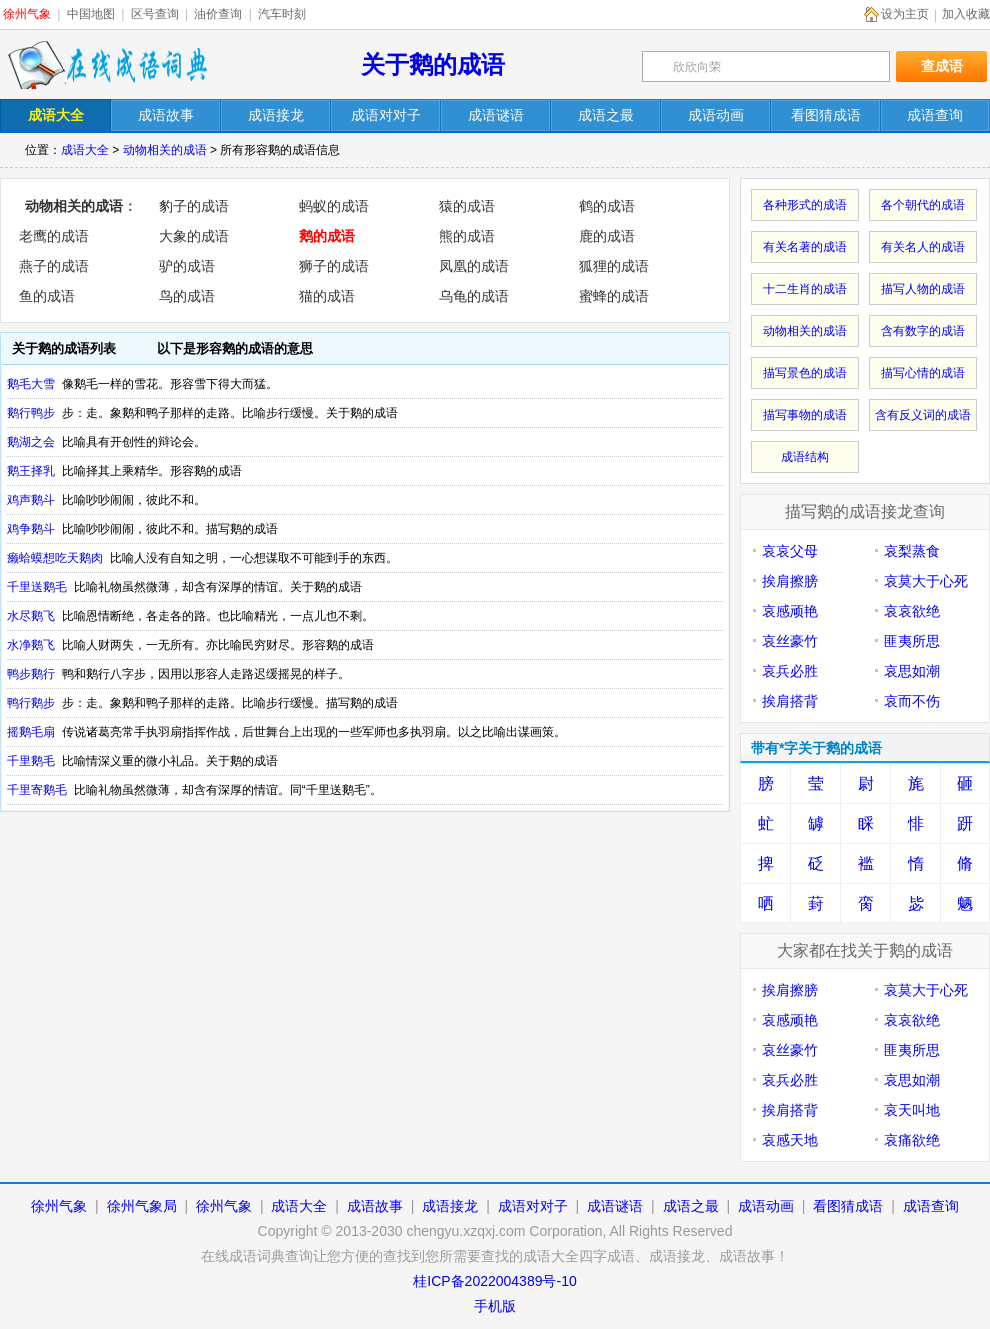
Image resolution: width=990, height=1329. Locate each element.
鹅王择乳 (31, 471)
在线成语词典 (107, 65)
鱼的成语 (47, 296)
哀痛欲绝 (912, 1140)
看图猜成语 (848, 1206)
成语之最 (691, 1206)
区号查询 (155, 14)
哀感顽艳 (790, 611)
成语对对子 (533, 1206)
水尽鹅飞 (31, 616)
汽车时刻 (282, 14)
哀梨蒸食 (912, 551)
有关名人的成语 (923, 247)
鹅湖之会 (31, 442)
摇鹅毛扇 (31, 732)
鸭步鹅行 (31, 674)
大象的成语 (194, 236)
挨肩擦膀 (790, 581)
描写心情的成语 (923, 373)
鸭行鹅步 (31, 703)
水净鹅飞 (31, 645)
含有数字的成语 (923, 331)
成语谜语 (615, 1206)
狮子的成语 (334, 266)
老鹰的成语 (54, 236)
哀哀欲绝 (912, 611)
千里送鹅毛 (37, 587)
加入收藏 (966, 14)
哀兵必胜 (790, 671)
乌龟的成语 (474, 296)
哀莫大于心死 (926, 581)
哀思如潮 (912, 671)
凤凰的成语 (474, 266)
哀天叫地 (912, 1110)
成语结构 (805, 457)
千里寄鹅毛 (37, 790)
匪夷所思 (912, 641)
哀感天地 (790, 1140)
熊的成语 (467, 236)
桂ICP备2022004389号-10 (494, 1281)
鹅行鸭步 (31, 413)
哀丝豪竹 (790, 641)
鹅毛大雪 (31, 384)
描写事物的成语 (805, 415)
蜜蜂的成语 (614, 296)
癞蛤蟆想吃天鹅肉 (55, 558)
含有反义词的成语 (923, 415)
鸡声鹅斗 (31, 500)
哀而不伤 (912, 701)
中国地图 (91, 14)
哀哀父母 (790, 551)
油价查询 (218, 14)
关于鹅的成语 (433, 64)
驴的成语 (187, 266)
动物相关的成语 (165, 150)
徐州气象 (27, 14)
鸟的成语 (187, 296)
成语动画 (766, 1206)
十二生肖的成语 (805, 289)
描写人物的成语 (923, 289)
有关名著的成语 (805, 247)
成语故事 (375, 1206)
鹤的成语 (607, 206)
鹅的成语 (327, 236)
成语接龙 (450, 1206)
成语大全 (85, 150)
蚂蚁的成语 (334, 206)
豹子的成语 (194, 206)
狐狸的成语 (614, 266)
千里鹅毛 (31, 761)
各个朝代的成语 (923, 205)
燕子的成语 (54, 266)
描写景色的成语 (805, 373)
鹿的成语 (607, 236)
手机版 (495, 1306)
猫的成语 (327, 296)
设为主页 (905, 14)
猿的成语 (467, 206)
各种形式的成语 (805, 205)
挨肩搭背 (790, 701)
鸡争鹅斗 (31, 529)
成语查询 (931, 1206)
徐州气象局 (142, 1206)
